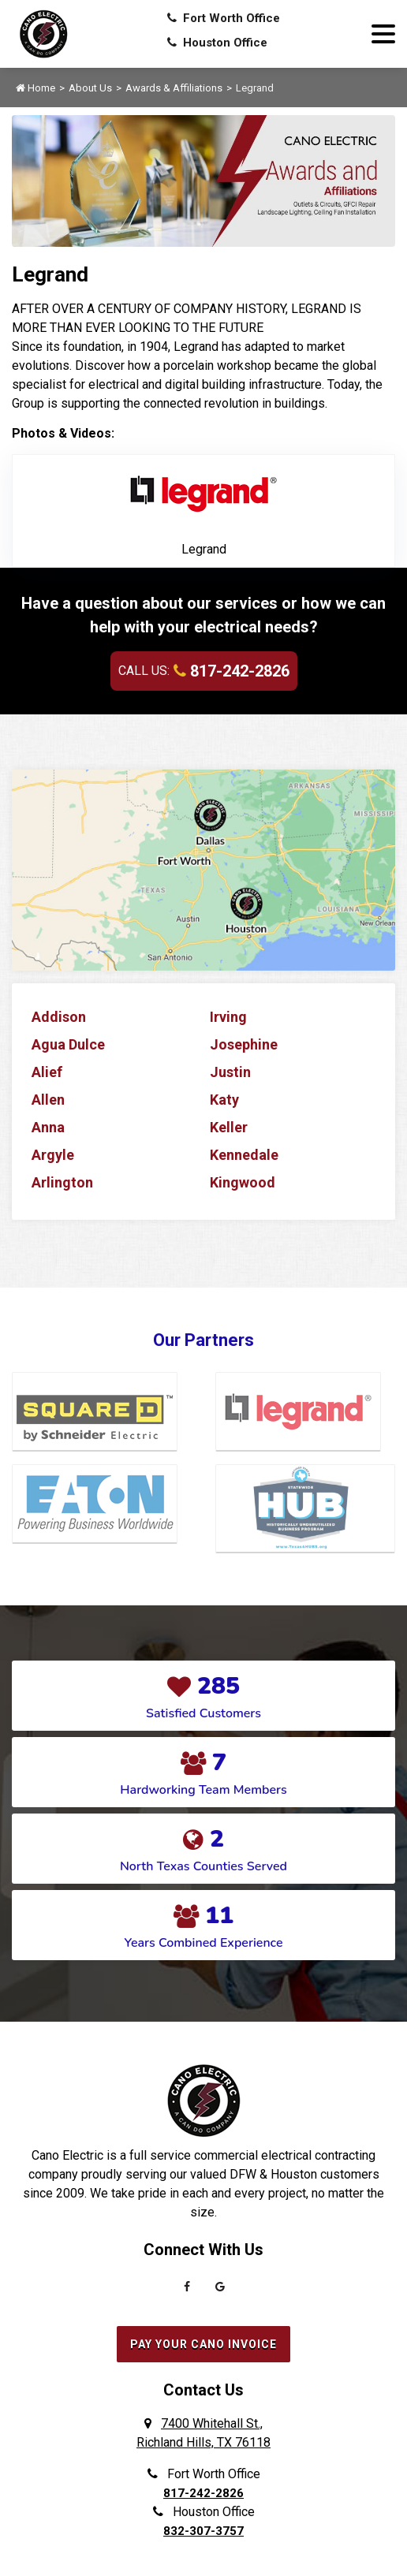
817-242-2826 (231, 671)
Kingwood (242, 1182)
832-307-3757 (203, 2531)
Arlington (62, 1182)
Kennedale (244, 1154)
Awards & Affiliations (173, 88)
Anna (48, 1127)
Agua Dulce (68, 1044)
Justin (230, 1072)
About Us (90, 88)
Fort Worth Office (223, 18)
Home (35, 88)
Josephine (244, 1044)
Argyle (53, 1154)
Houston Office (217, 42)
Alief (47, 1072)
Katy (224, 1099)
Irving (228, 1016)
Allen (48, 1099)
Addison (59, 1016)
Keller (229, 1127)
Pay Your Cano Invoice (203, 2344)
